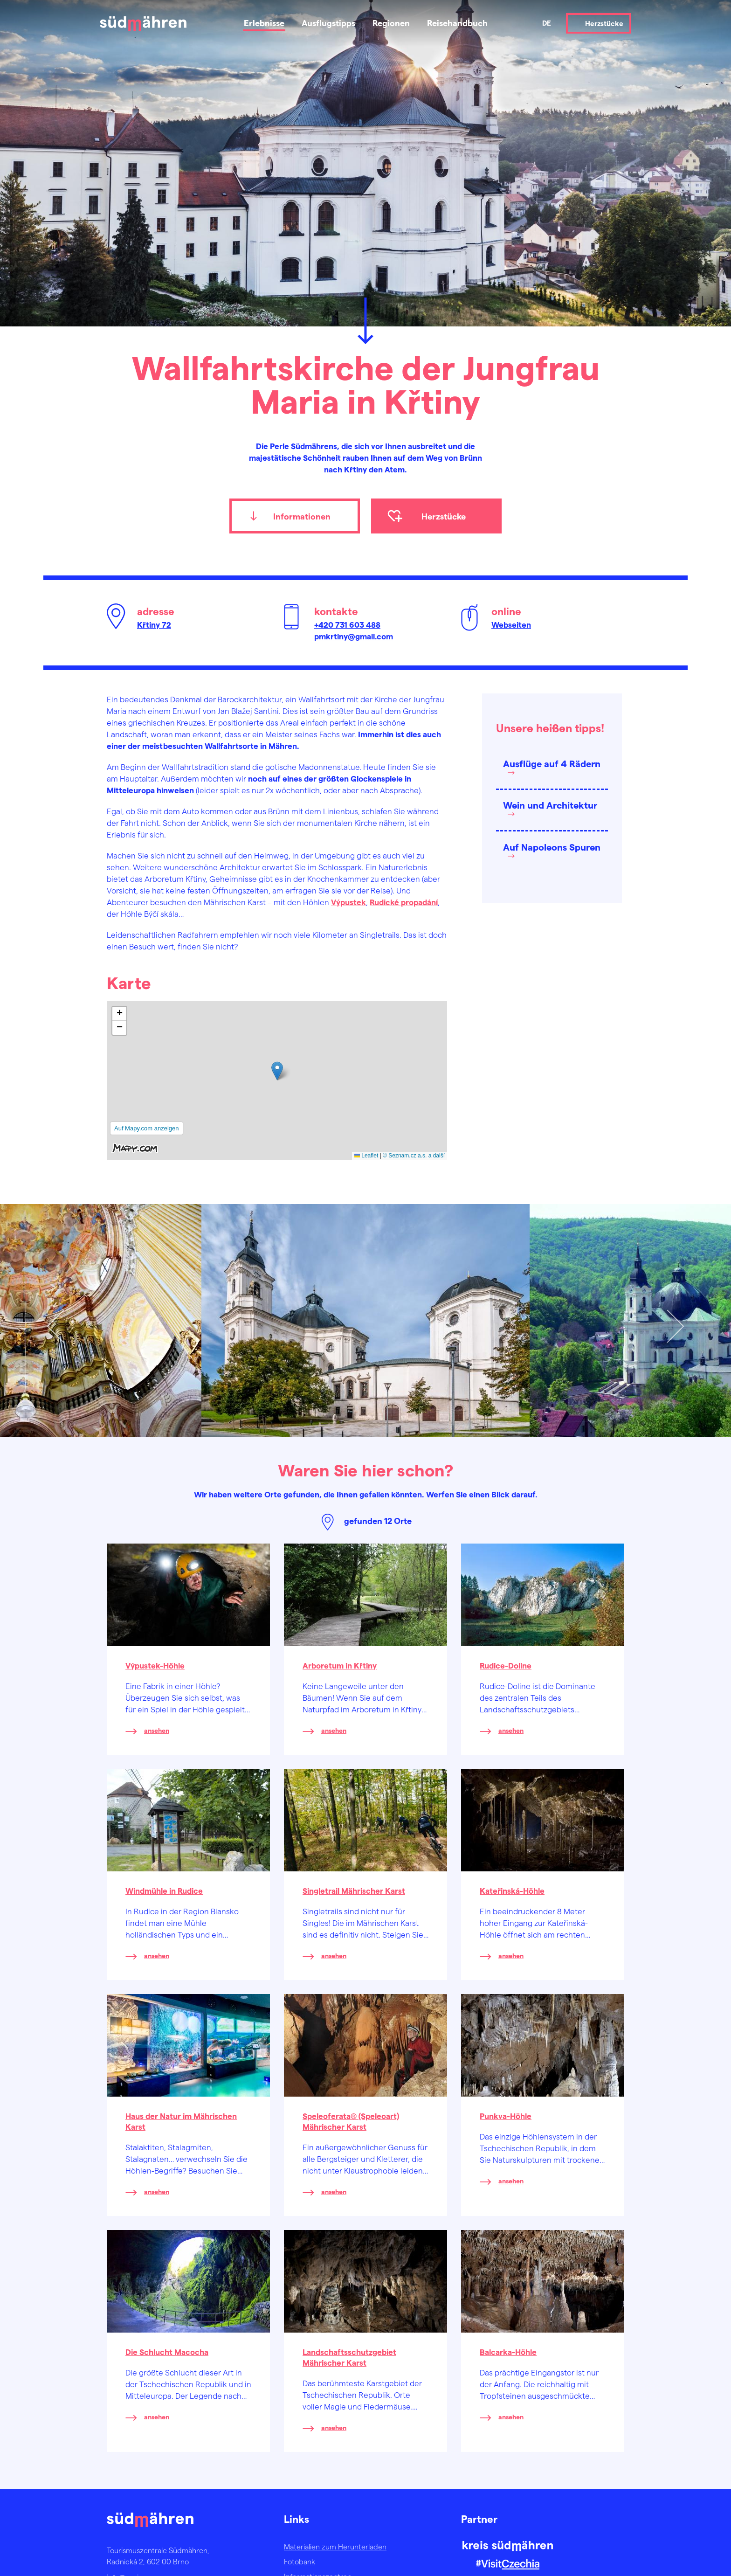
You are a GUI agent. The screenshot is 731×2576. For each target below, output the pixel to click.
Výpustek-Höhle (155, 1665)
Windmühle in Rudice (164, 1890)
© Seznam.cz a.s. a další (414, 1155)
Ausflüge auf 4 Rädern (551, 763)
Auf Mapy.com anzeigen (146, 1128)
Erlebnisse (264, 23)
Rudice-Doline (505, 1665)
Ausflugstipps (328, 23)
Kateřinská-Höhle (512, 1890)
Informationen (302, 516)
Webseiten (511, 624)
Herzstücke (604, 23)
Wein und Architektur (550, 804)
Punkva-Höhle (505, 2115)
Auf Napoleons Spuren (551, 846)
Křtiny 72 (154, 624)
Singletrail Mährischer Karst (354, 1890)
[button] (277, 1070)
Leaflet (366, 1155)
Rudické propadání (404, 902)
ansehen (156, 1730)
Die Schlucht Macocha (166, 2351)
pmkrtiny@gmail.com (353, 636)
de (546, 23)
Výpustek (348, 902)
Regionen (391, 23)
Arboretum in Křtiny (340, 1665)
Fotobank (299, 2561)
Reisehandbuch (457, 23)
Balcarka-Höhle (508, 2351)
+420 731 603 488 (347, 624)
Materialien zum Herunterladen (335, 2546)
